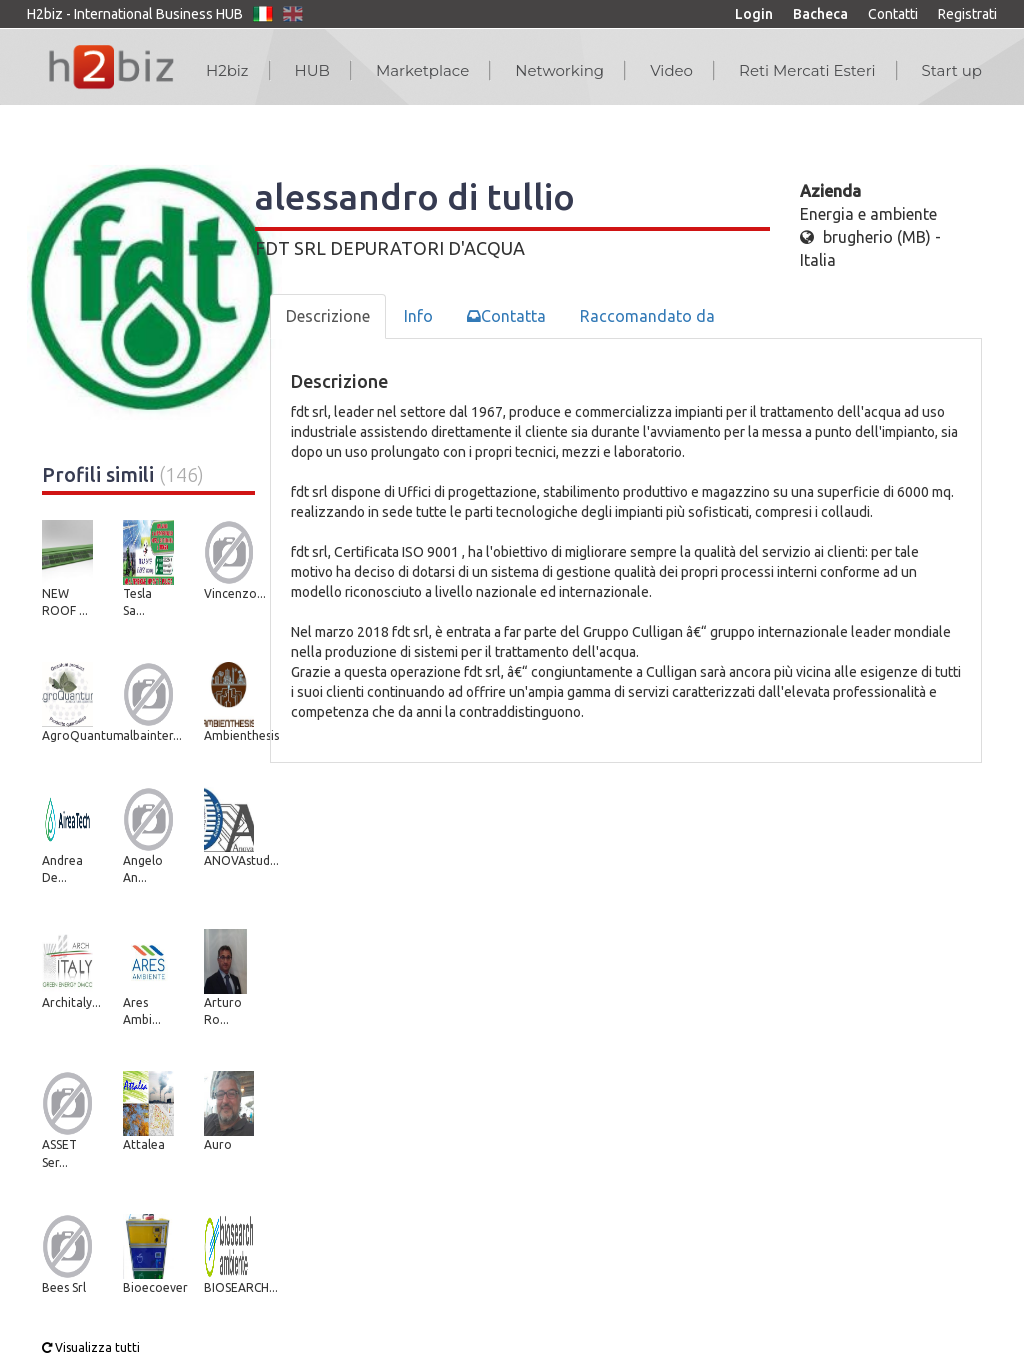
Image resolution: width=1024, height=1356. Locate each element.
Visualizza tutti (91, 1347)
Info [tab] (418, 316)
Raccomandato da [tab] (647, 316)
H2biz (227, 70)
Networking (559, 70)
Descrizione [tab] (328, 316)
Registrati (967, 14)
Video (671, 70)
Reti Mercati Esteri (807, 70)
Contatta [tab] (506, 316)
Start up (952, 70)
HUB (312, 70)
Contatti (893, 14)
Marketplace (422, 70)
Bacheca (820, 14)
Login (754, 14)
